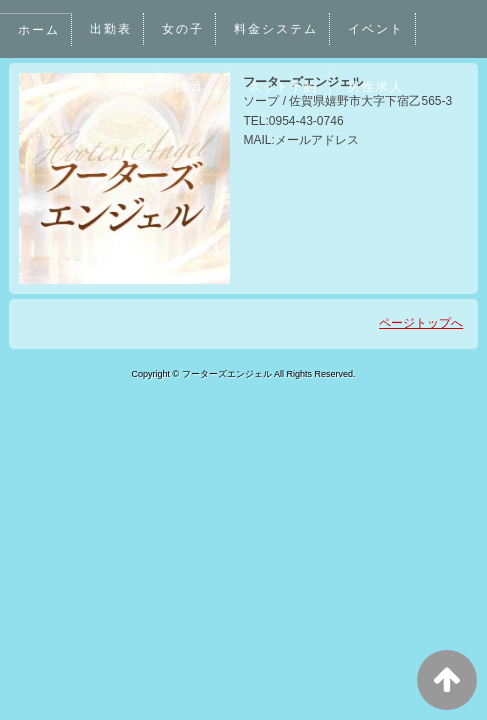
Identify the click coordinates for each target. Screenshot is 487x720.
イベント (378, 29)
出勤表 (111, 29)
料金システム (277, 29)
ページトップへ (421, 323)
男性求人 (378, 87)
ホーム (39, 30)
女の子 (184, 29)
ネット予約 (284, 87)
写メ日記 (118, 87)
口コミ (198, 87)
